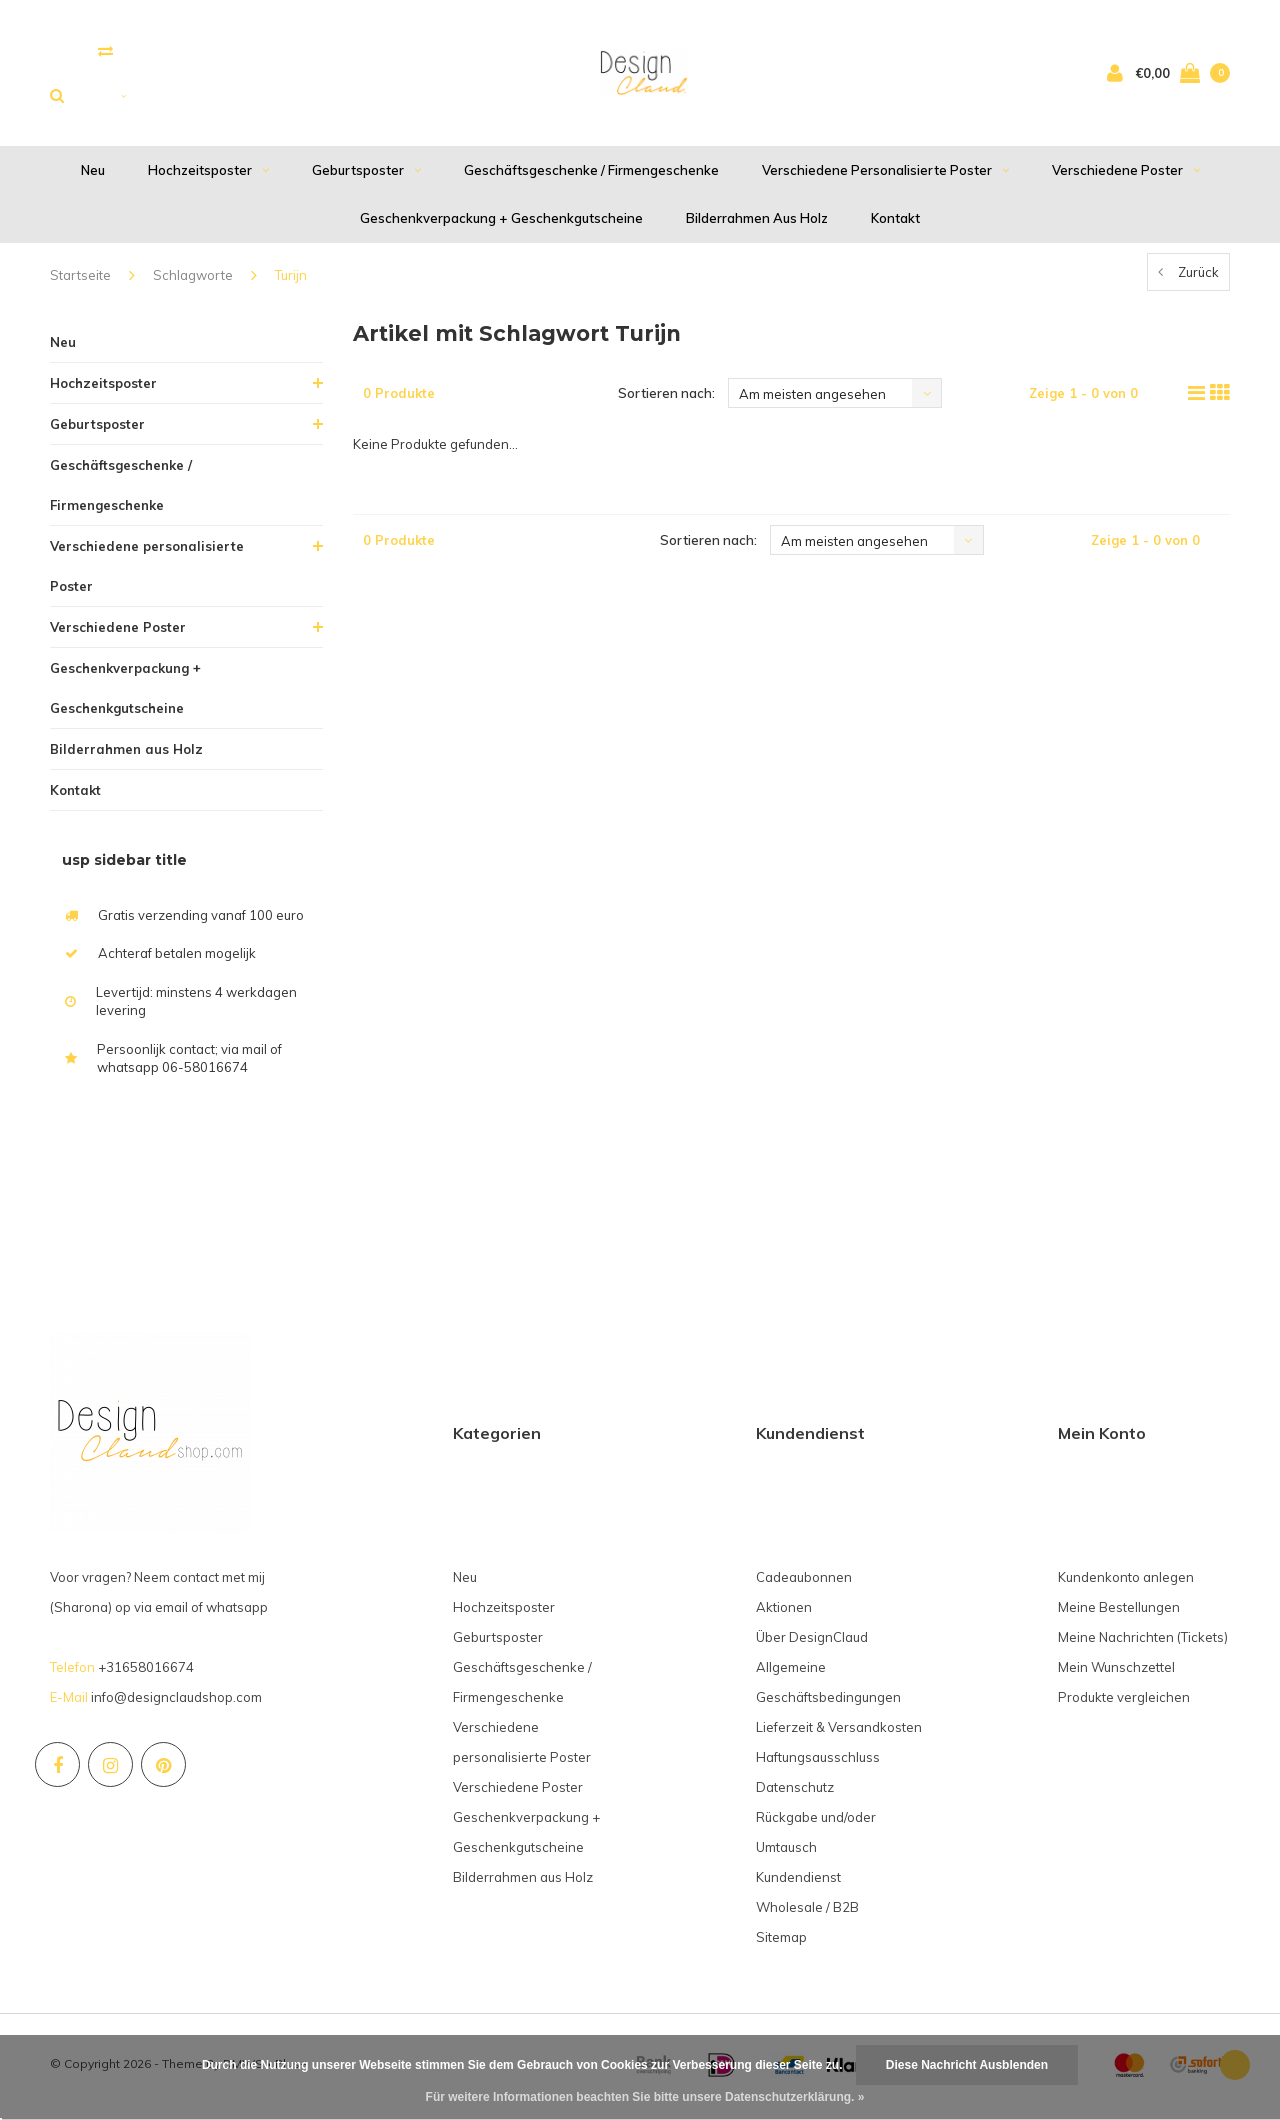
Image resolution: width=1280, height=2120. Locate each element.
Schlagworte (193, 280)
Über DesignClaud (812, 1642)
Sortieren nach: (666, 398)
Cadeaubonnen (804, 1582)
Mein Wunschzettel (1116, 1672)
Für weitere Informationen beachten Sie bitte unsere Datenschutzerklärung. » (645, 2097)
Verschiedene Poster (1126, 175)
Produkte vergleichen (1124, 1702)
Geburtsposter (366, 175)
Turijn (291, 280)
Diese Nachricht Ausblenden (967, 2065)
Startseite (80, 280)
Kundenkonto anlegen (1126, 1582)
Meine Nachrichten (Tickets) (1143, 1642)
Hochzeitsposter (208, 175)
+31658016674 (146, 1672)
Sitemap (781, 1942)
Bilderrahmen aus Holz (757, 223)
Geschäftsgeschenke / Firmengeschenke (591, 175)
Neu (93, 175)
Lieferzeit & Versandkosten (839, 1732)
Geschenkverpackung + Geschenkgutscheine (501, 223)
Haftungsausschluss (818, 1762)
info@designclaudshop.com (176, 1702)
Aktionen (784, 1612)
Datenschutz (795, 1792)
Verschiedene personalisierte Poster (885, 175)
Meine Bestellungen (1119, 1612)
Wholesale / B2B (807, 1912)
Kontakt (895, 223)
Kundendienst (798, 1882)
